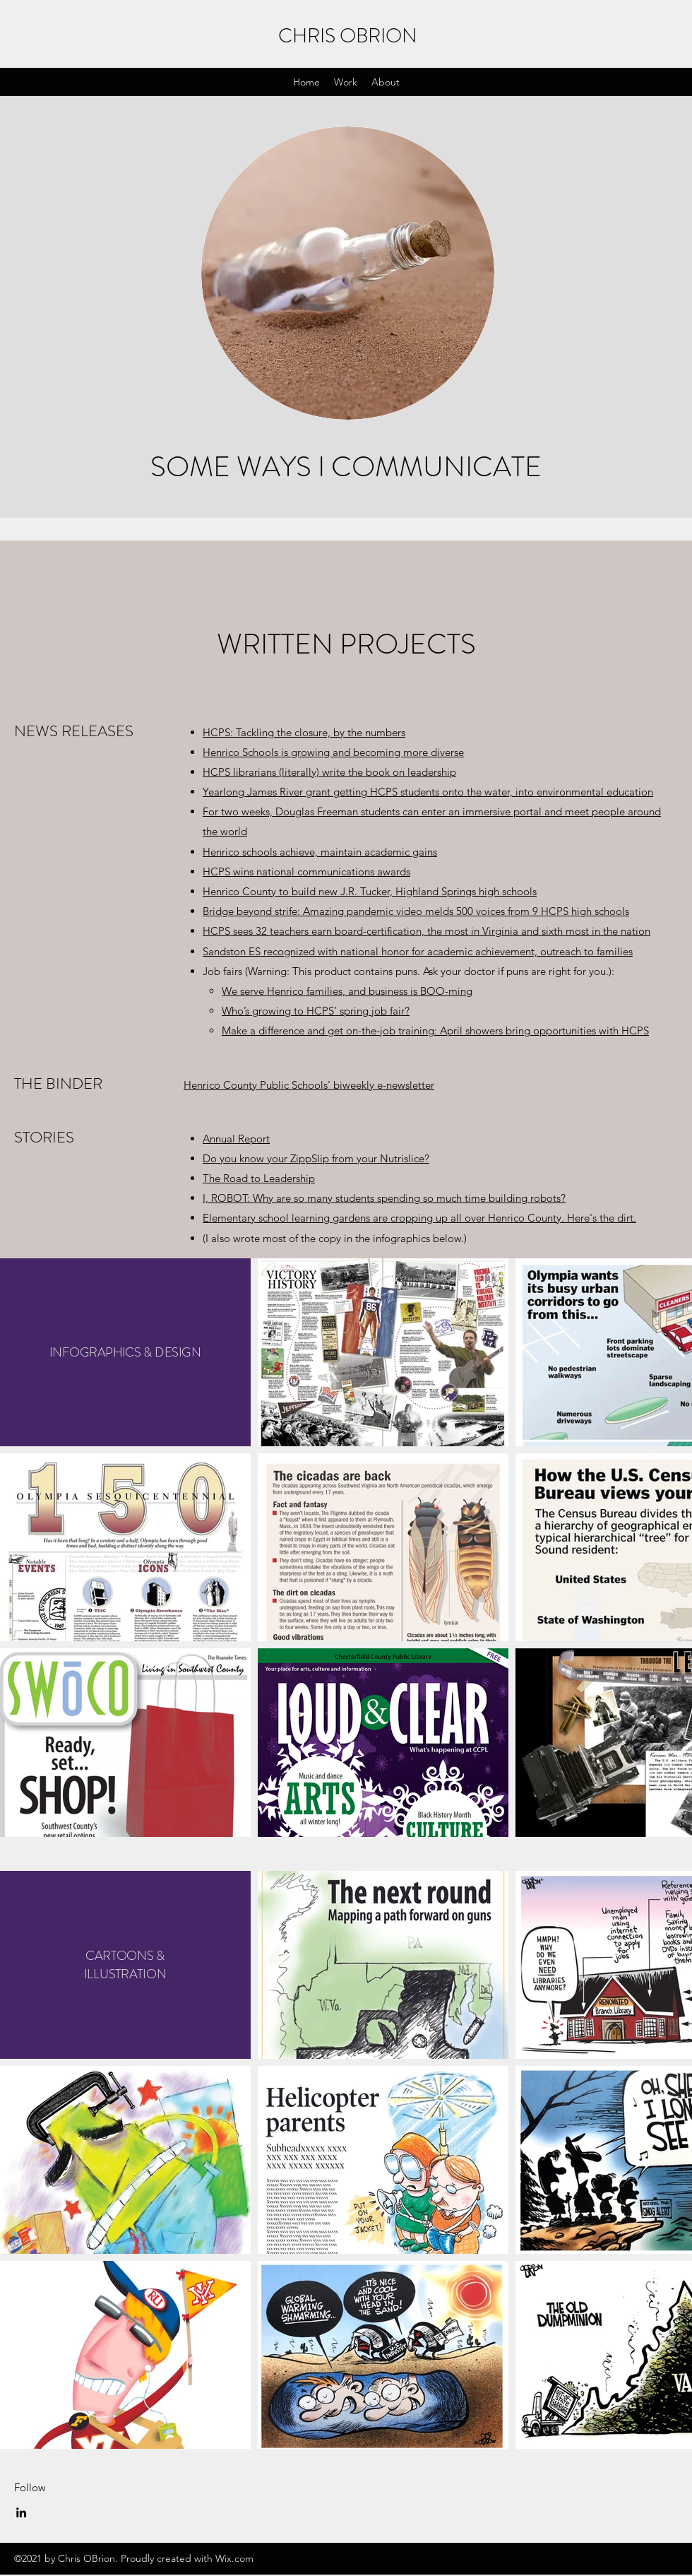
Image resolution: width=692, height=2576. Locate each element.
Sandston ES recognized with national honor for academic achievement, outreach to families (418, 951)
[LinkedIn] (21, 2512)
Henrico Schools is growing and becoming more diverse (333, 752)
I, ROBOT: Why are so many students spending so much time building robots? (384, 1198)
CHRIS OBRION (347, 36)
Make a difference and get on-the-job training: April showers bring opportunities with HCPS (435, 1030)
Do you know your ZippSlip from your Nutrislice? (316, 1158)
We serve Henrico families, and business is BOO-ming (347, 991)
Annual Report (236, 1138)
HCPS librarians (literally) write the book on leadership (329, 772)
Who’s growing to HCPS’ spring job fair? (316, 1010)
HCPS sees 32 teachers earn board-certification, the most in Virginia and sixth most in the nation (426, 931)
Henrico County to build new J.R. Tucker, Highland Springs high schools (370, 891)
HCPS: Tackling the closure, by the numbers (304, 732)
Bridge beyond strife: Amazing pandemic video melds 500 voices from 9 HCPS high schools (416, 911)
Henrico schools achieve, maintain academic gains (320, 851)
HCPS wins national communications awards (306, 871)
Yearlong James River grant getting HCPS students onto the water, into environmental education (428, 791)
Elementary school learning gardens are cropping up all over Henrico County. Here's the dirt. (419, 1217)
